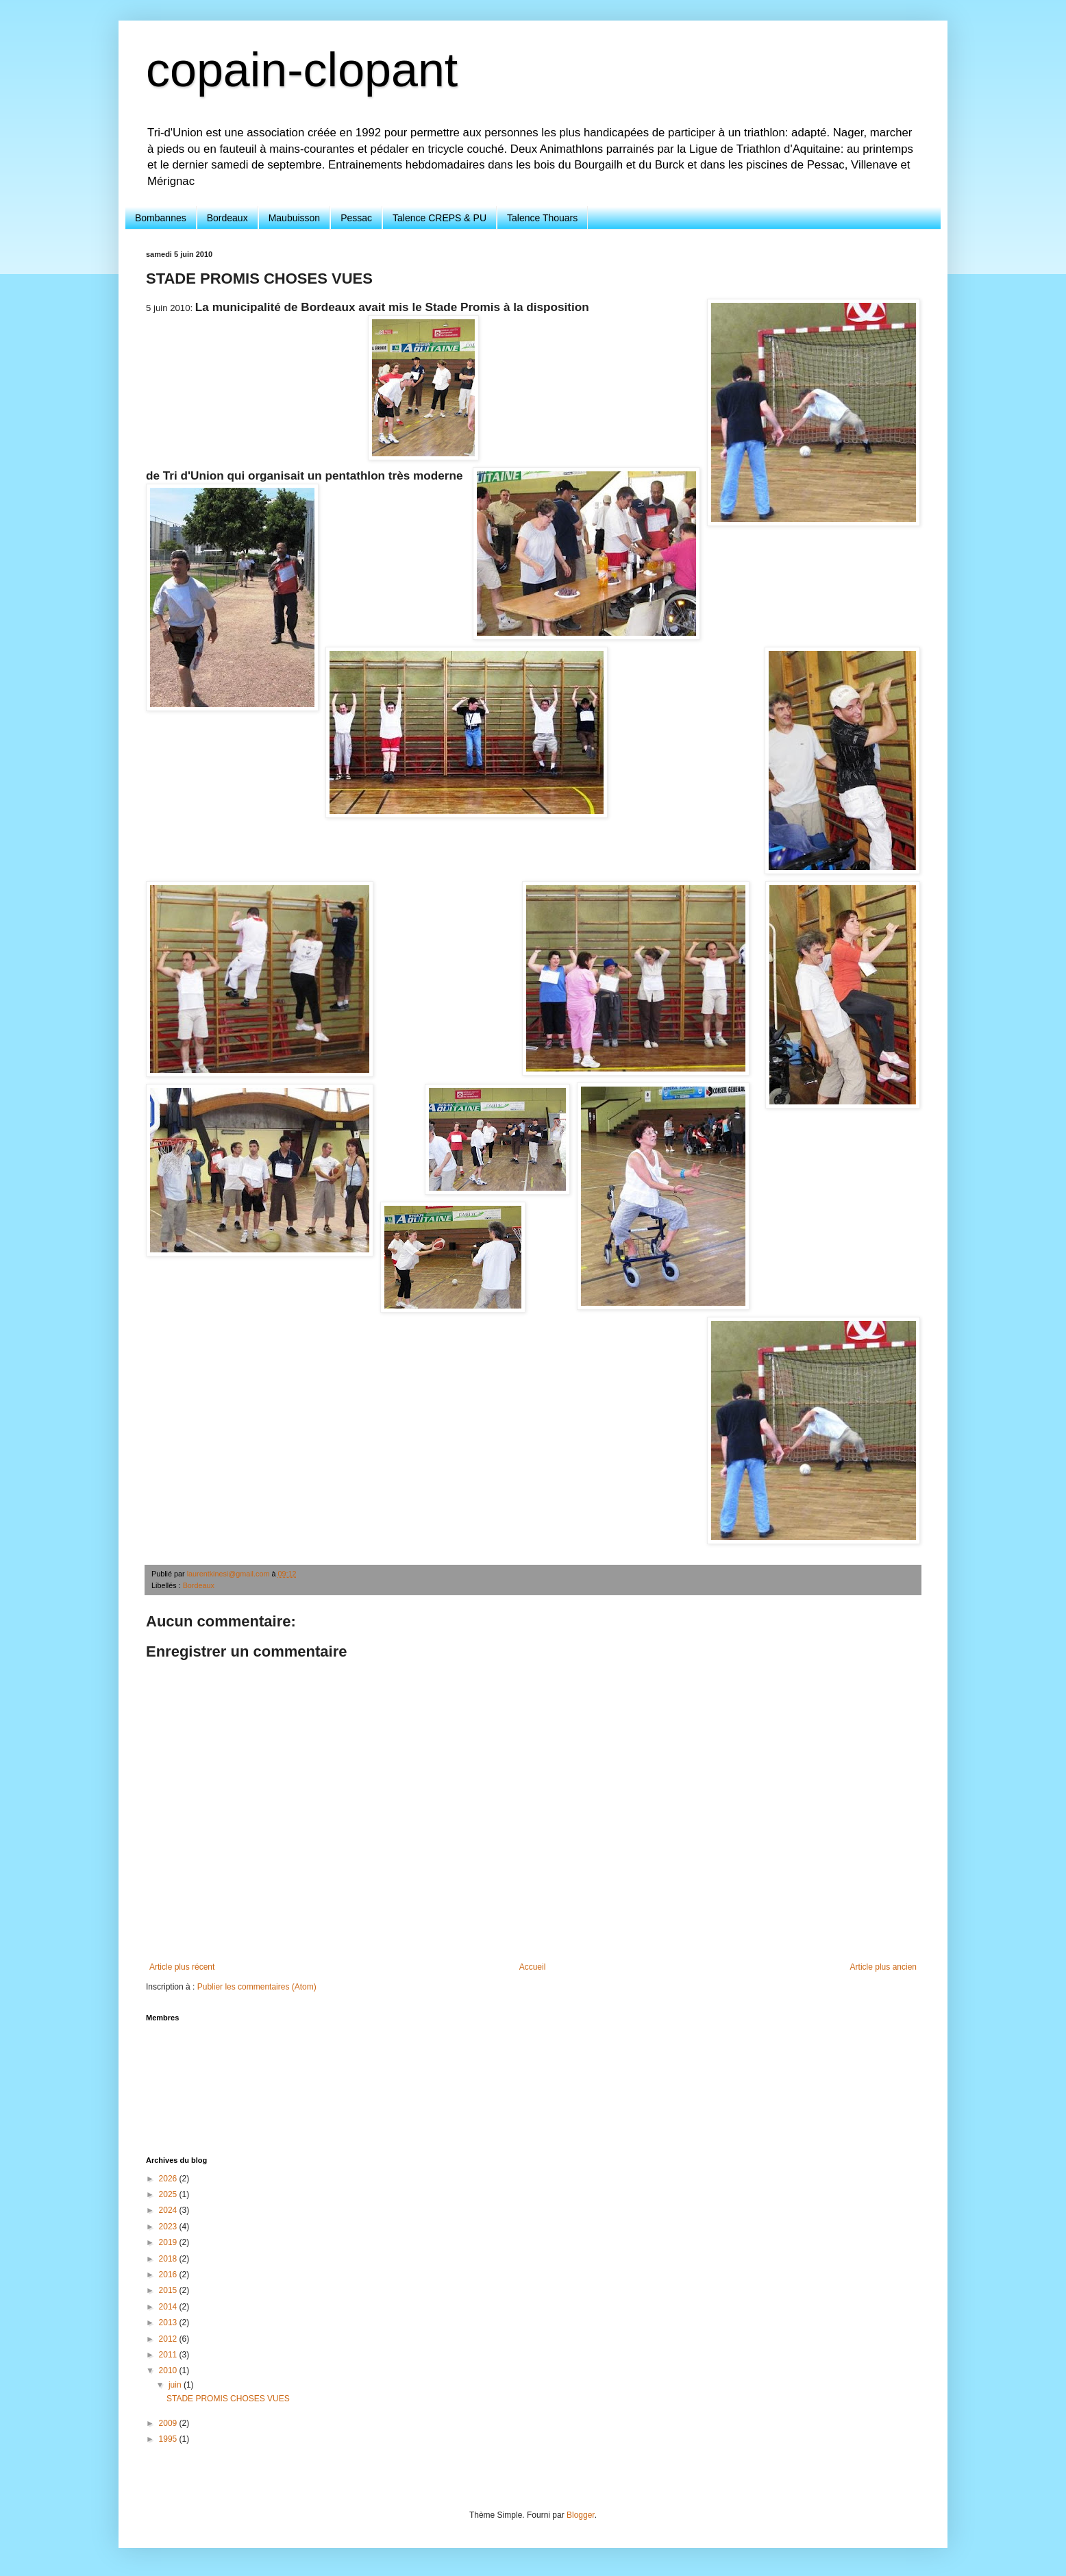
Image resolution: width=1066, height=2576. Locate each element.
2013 (169, 2322)
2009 (169, 2423)
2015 (169, 2290)
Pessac (356, 217)
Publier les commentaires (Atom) (257, 1987)
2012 (169, 2339)
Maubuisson (295, 217)
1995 (169, 2439)
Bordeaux (227, 217)
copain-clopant (302, 70)
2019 (169, 2242)
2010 (169, 2370)
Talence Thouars (542, 217)
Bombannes (160, 217)
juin (176, 2385)
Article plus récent (181, 1967)
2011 (169, 2355)
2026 (169, 2178)
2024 (169, 2210)
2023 (169, 2226)
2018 (169, 2259)
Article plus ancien (883, 1967)
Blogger (581, 2515)
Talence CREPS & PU (439, 217)
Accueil (532, 1967)
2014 (169, 2307)
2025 (169, 2194)
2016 (169, 2274)
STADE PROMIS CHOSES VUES (228, 2398)
